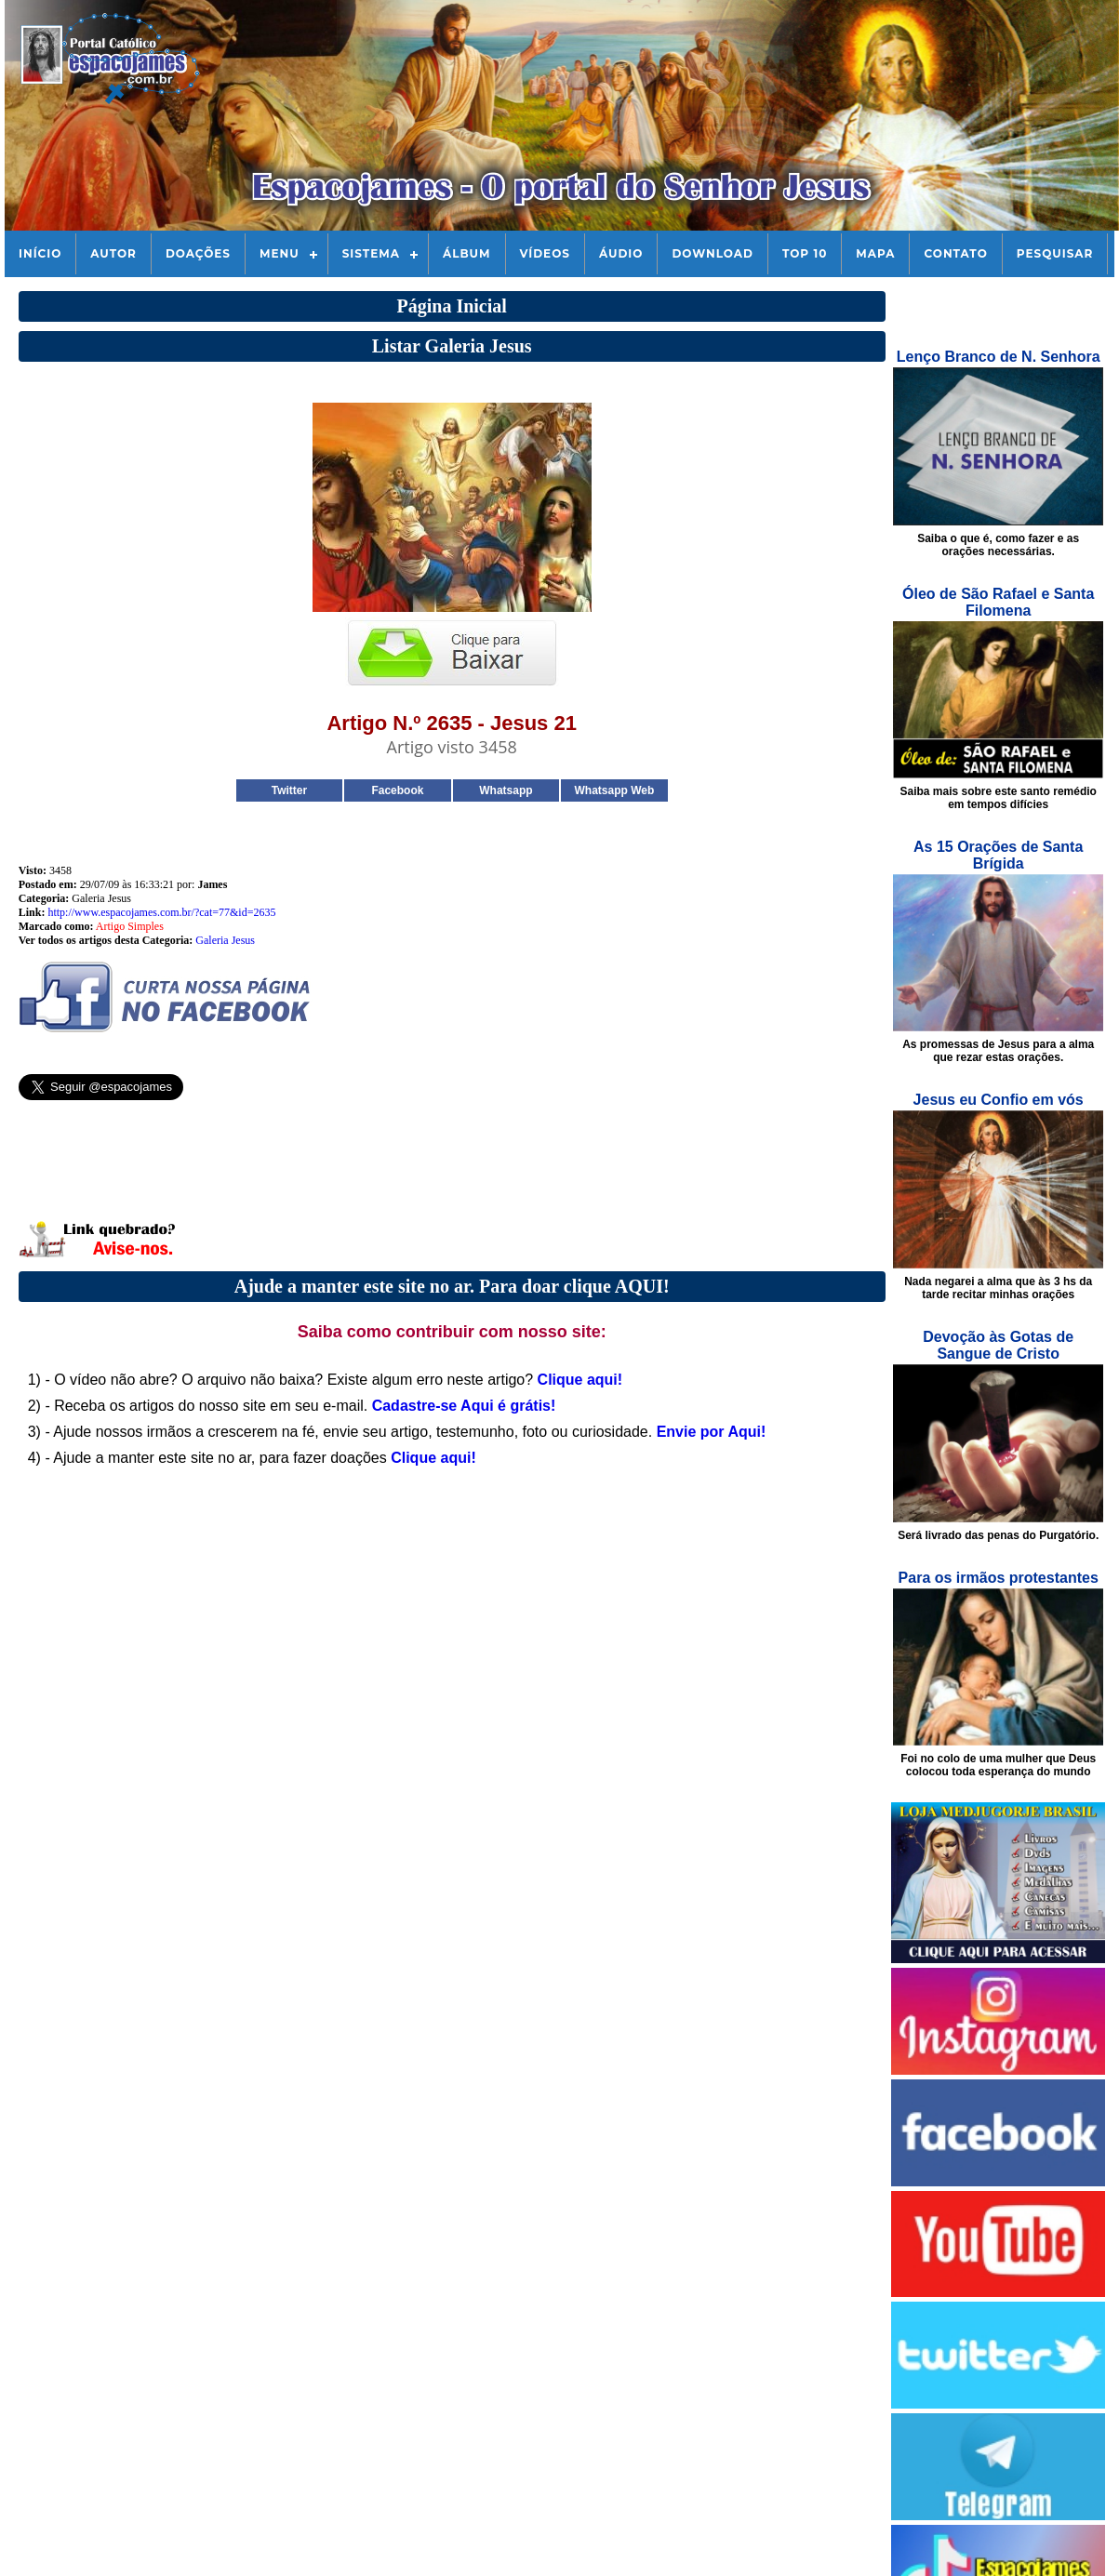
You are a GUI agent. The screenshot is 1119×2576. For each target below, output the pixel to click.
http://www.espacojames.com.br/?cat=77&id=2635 (161, 912)
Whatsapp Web (614, 790)
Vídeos (545, 253)
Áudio (621, 253)
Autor (113, 253)
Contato (955, 253)
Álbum (467, 253)
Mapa (875, 253)
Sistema (371, 253)
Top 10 (804, 253)
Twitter (289, 790)
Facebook (397, 790)
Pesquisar (1055, 253)
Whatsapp (505, 790)
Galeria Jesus (225, 940)
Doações (198, 253)
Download (712, 253)
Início (40, 253)
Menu (280, 253)
